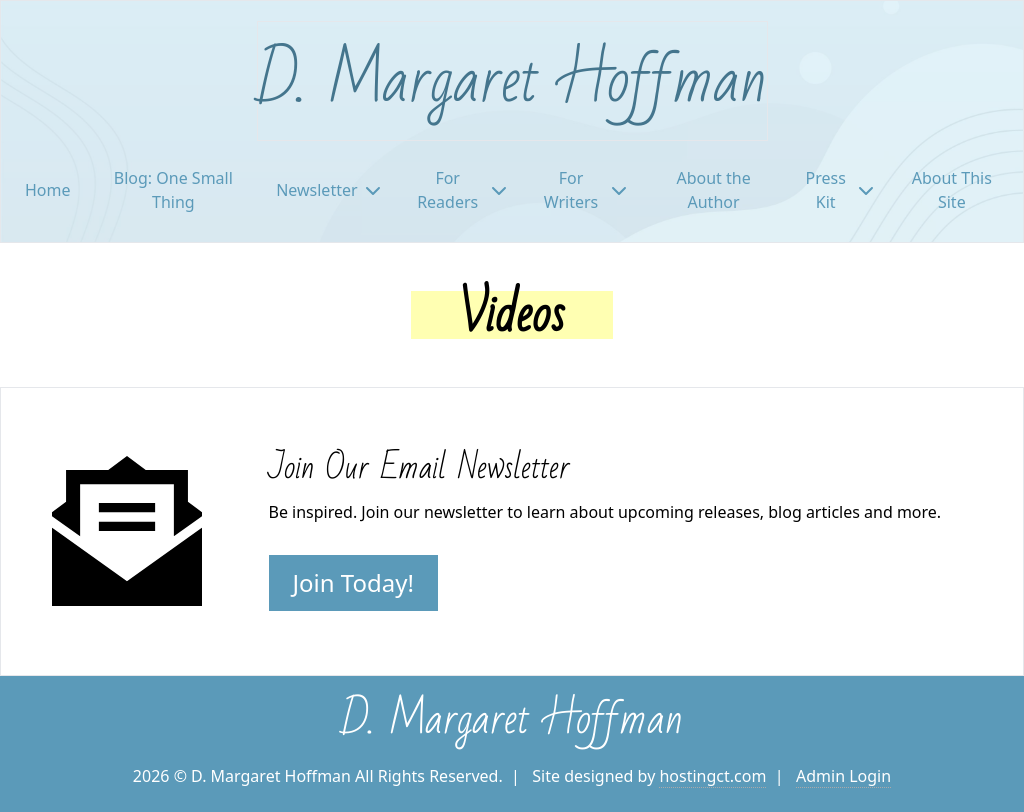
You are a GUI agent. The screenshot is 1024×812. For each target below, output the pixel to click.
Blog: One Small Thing (173, 190)
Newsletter (327, 190)
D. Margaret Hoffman (512, 81)
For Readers (461, 190)
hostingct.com (712, 776)
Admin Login (843, 776)
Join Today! (353, 582)
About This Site (952, 190)
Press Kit (839, 190)
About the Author (713, 190)
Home (48, 190)
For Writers (585, 190)
